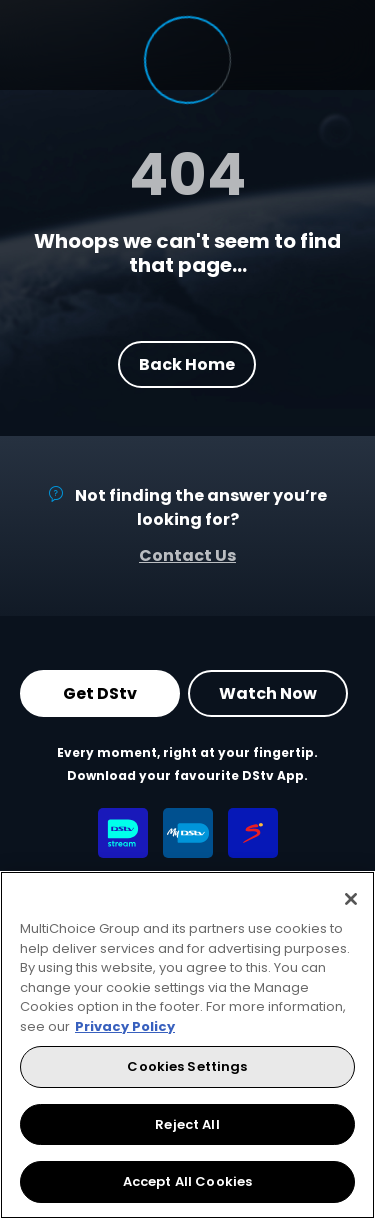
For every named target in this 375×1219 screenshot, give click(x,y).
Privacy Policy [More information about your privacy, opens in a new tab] (125, 1026)
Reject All (187, 1124)
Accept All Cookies (187, 1181)
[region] (187, 1045)
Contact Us (187, 555)
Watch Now (268, 693)
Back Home (188, 363)
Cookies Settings (187, 1066)
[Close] (351, 899)
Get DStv (100, 693)
